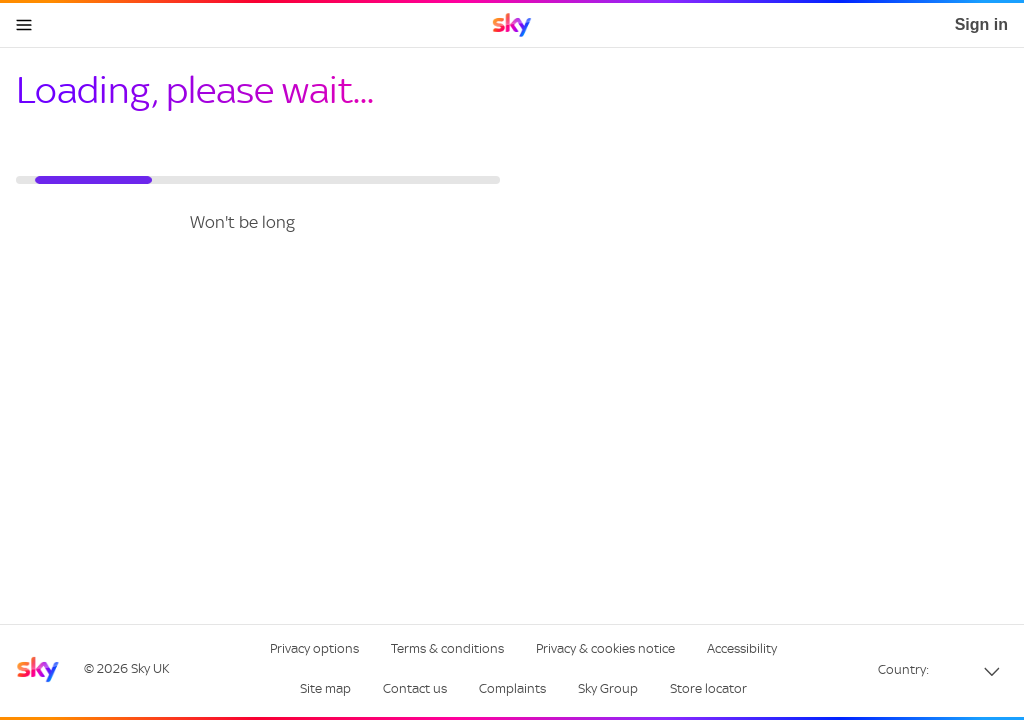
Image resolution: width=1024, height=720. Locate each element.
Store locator (708, 688)
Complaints (512, 688)
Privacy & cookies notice (605, 648)
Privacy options (314, 648)
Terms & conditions (447, 648)
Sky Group (608, 688)
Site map (325, 688)
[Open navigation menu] (24, 25)
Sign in (981, 24)
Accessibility (742, 648)
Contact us (415, 688)
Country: (903, 669)
